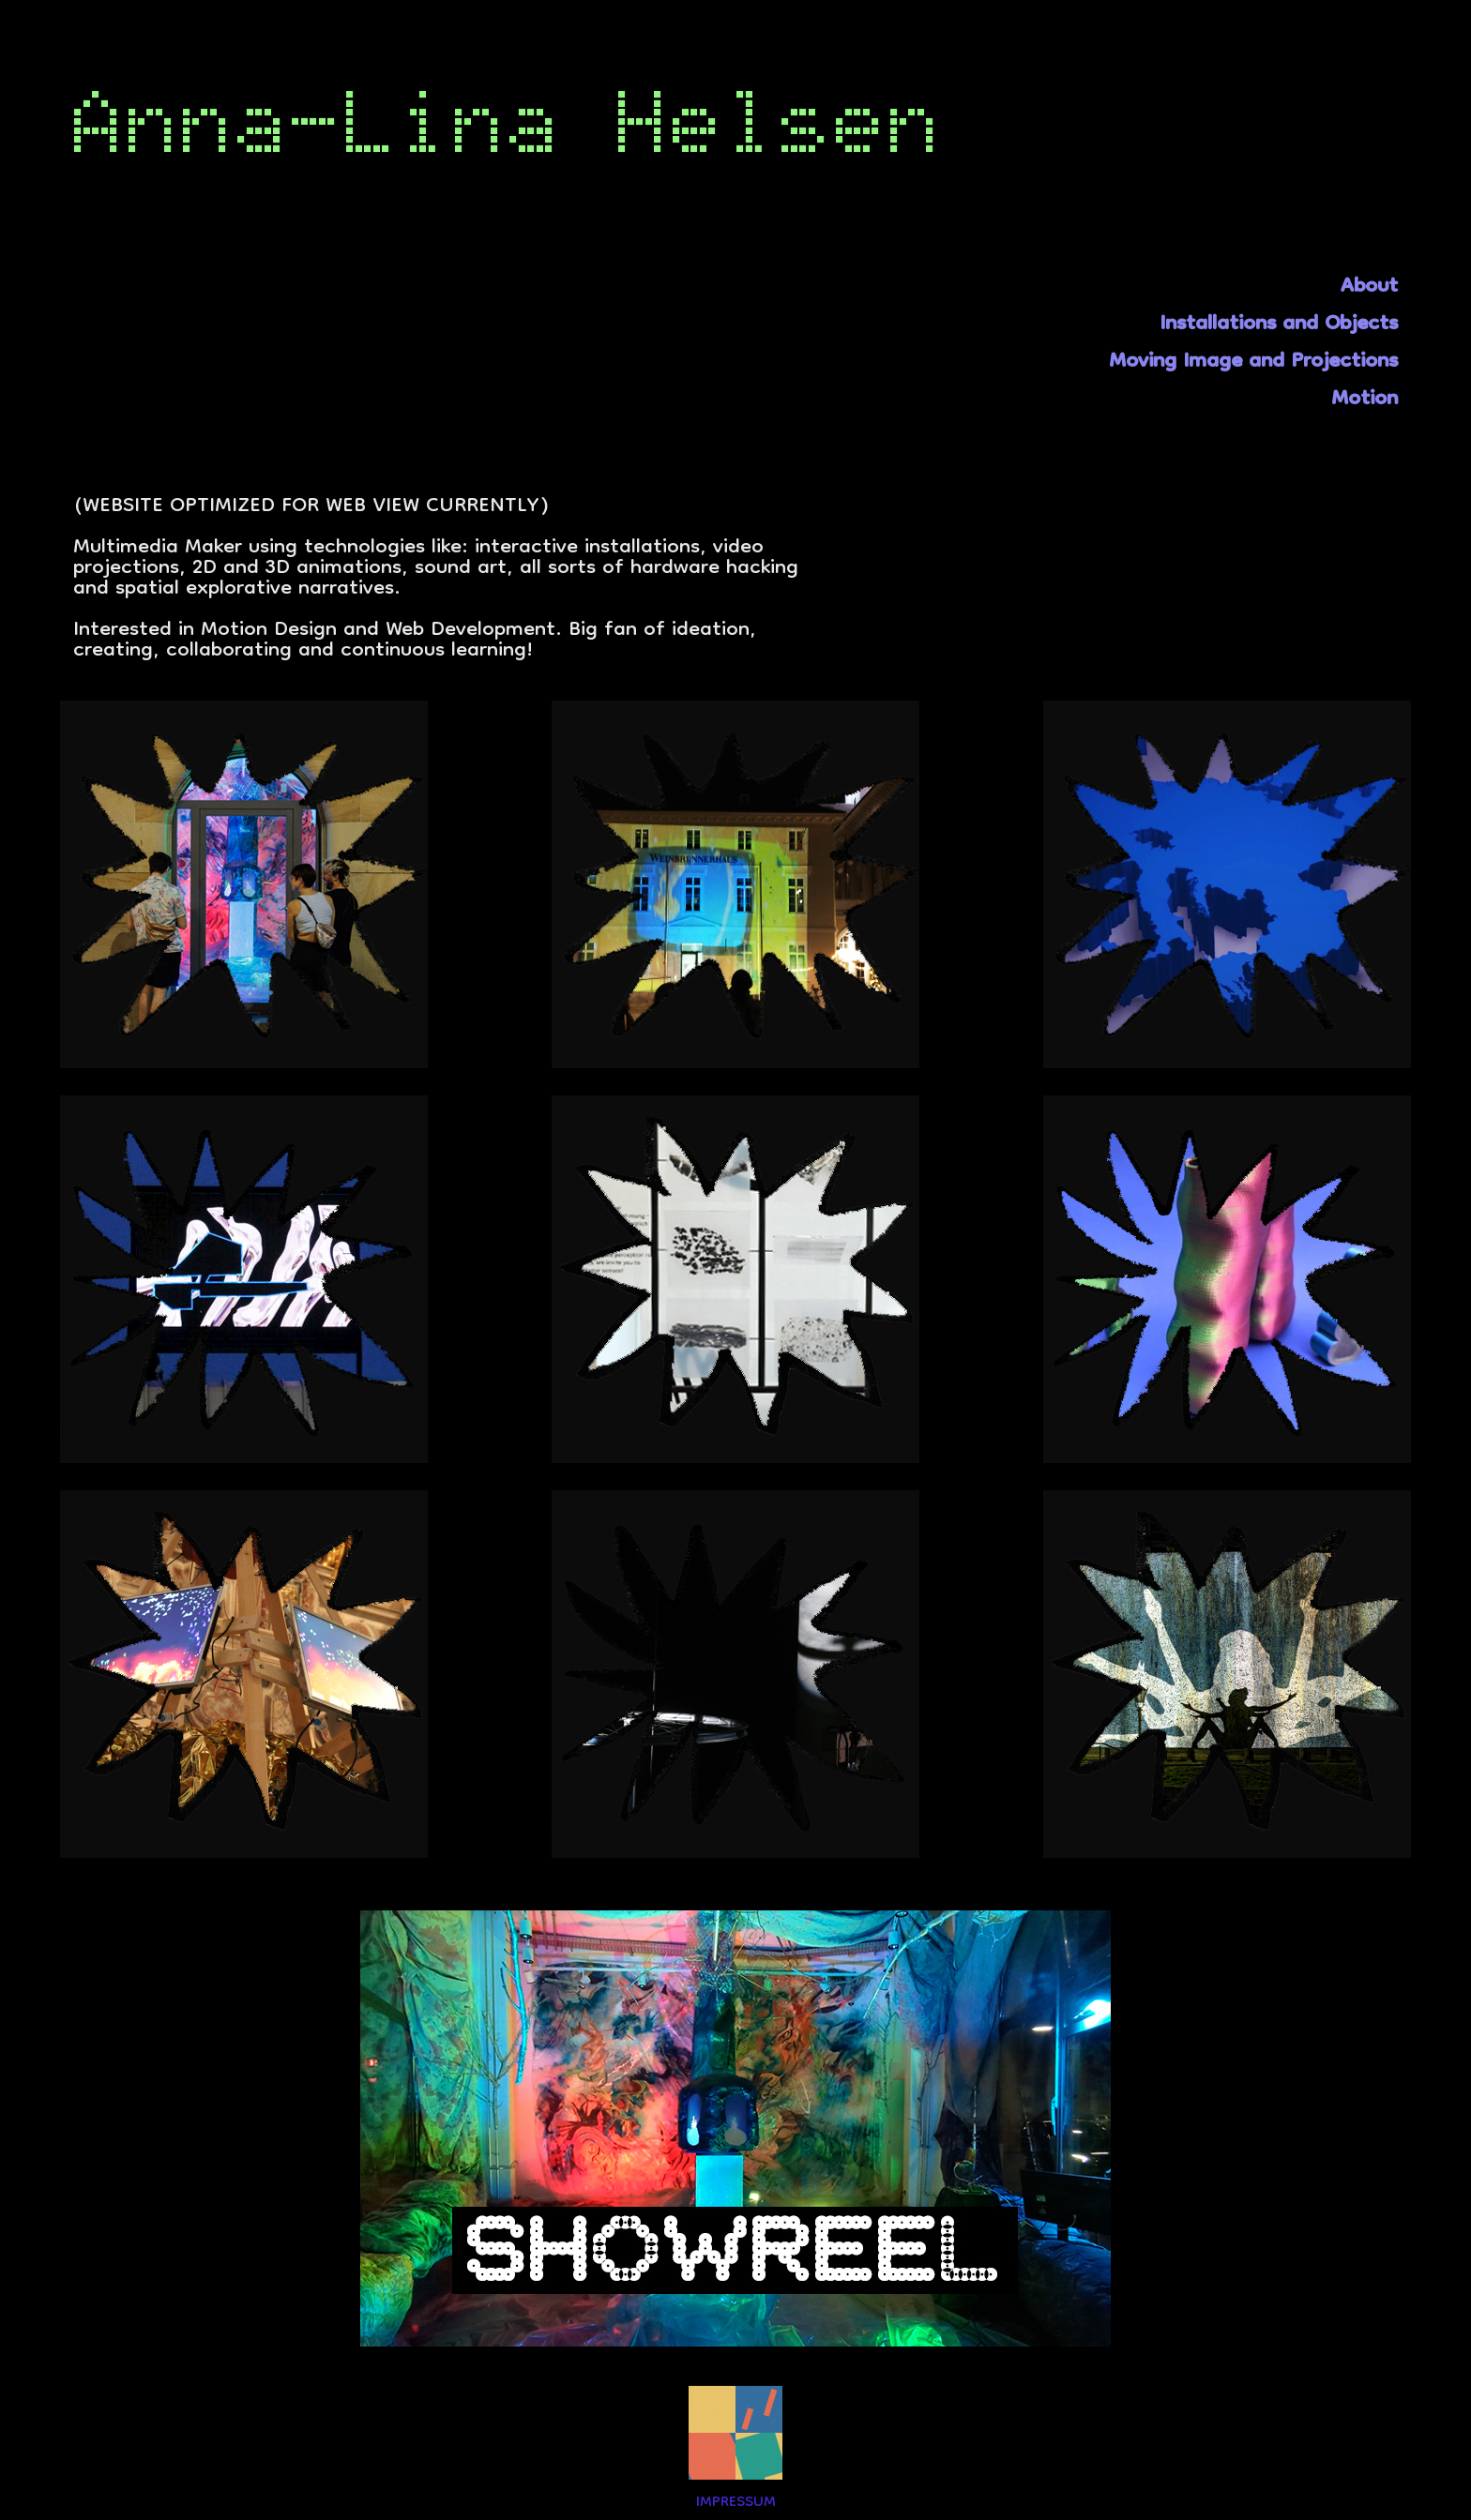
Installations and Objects (1279, 325)
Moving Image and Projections (1253, 362)
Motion (1364, 400)
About (1369, 287)
